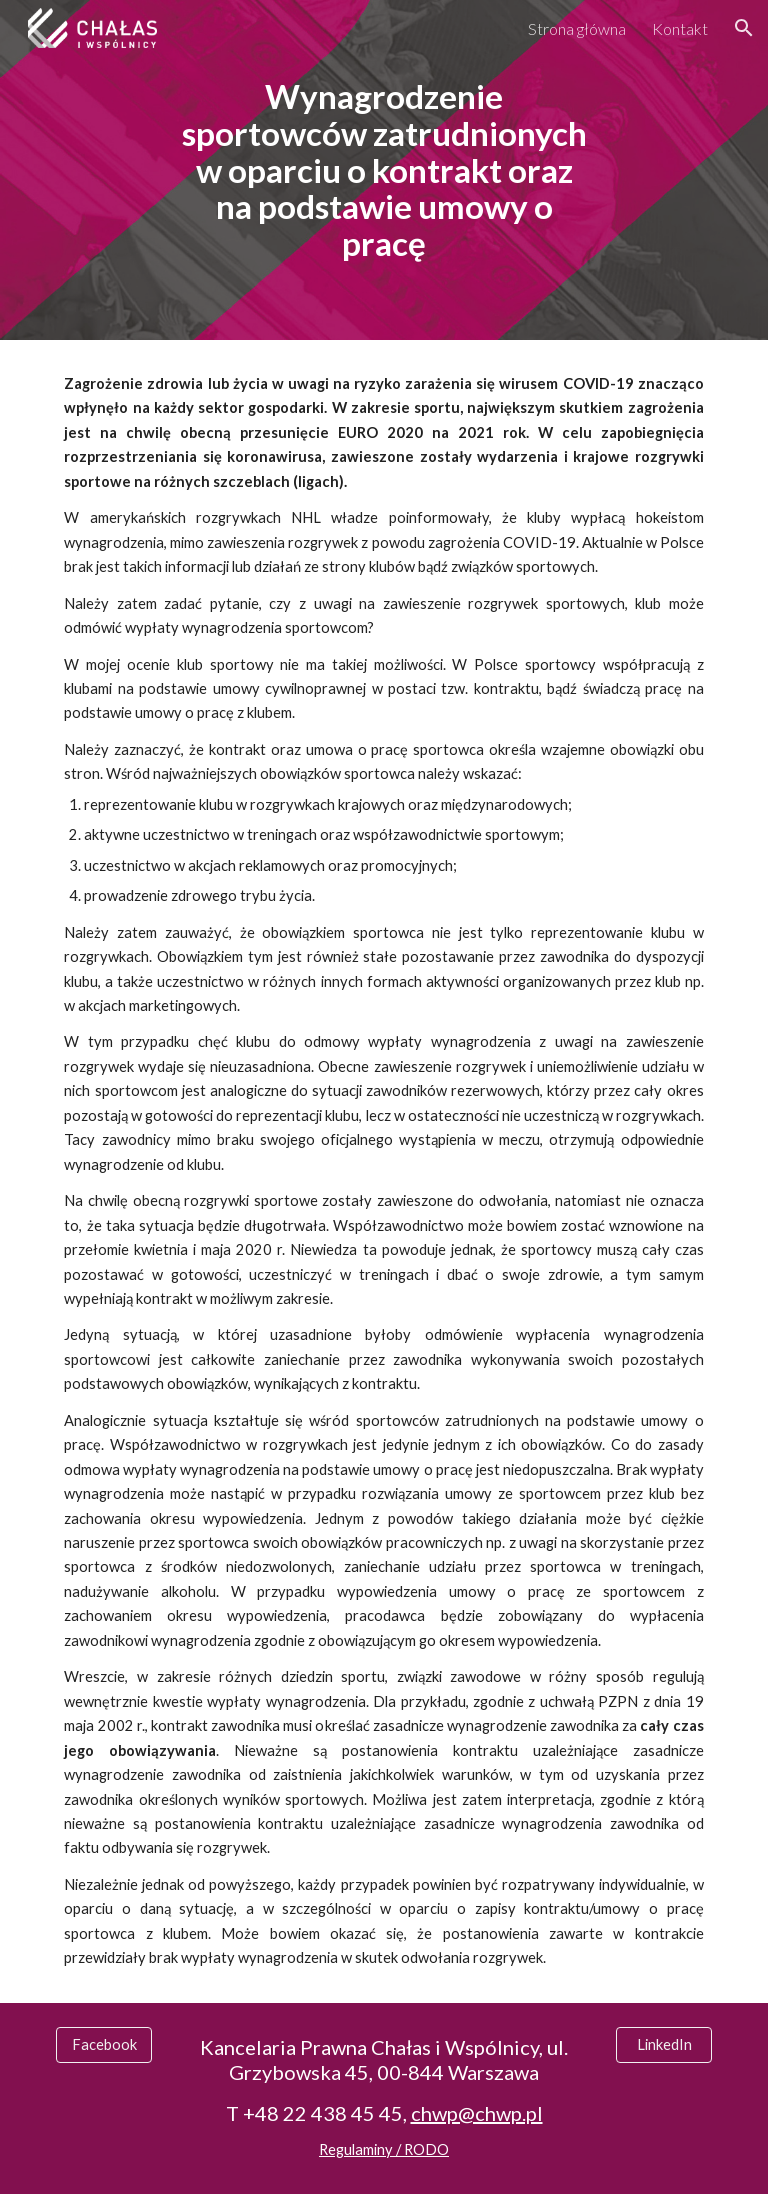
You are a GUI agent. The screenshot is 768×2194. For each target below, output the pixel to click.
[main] (383, 169)
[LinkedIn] (663, 2045)
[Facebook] (103, 2045)
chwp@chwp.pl (477, 2113)
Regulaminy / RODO (384, 2149)
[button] (744, 28)
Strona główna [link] (577, 28)
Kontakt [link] (680, 28)
